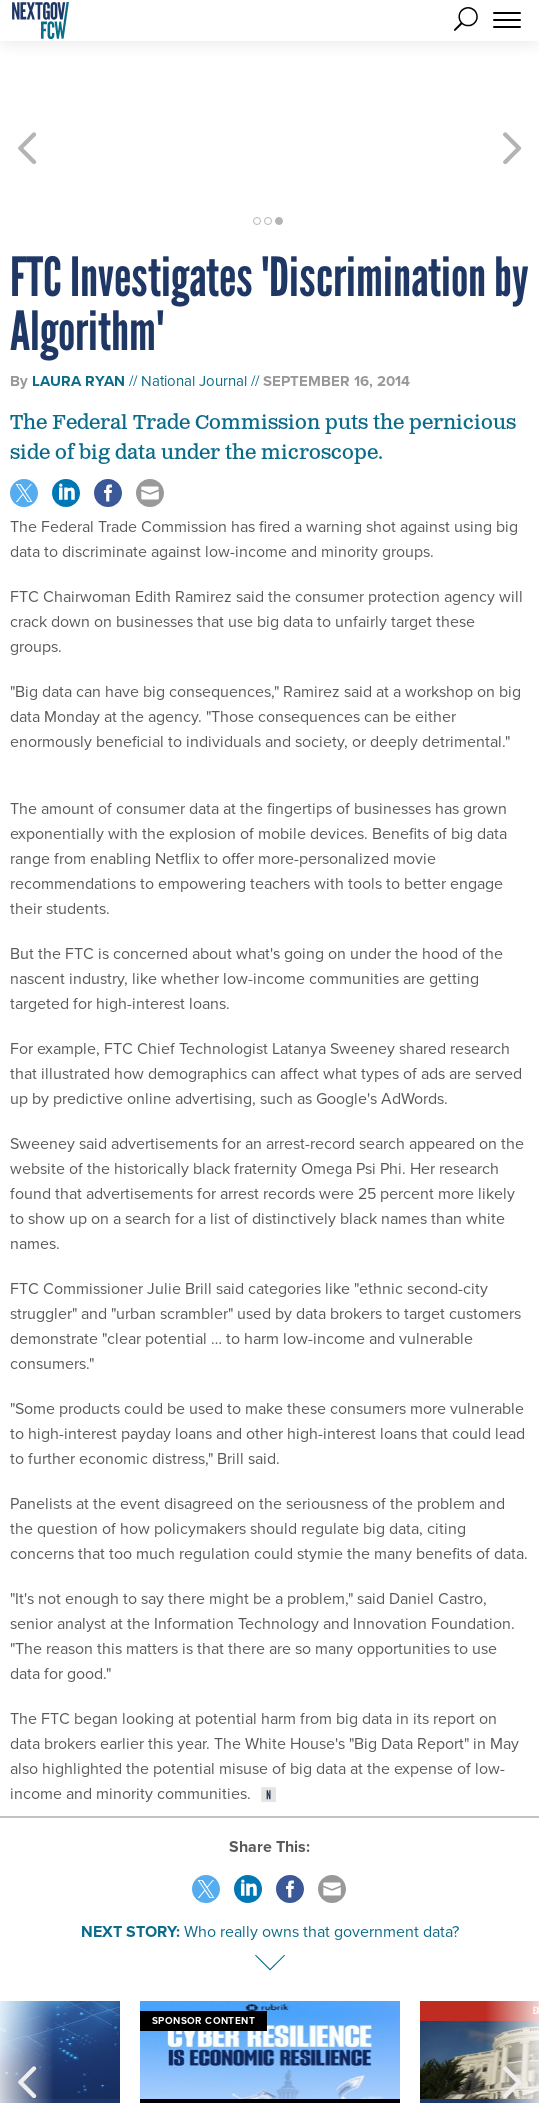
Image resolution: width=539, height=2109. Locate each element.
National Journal (194, 309)
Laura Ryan (78, 309)
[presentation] (27, 2004)
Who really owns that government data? (321, 1859)
